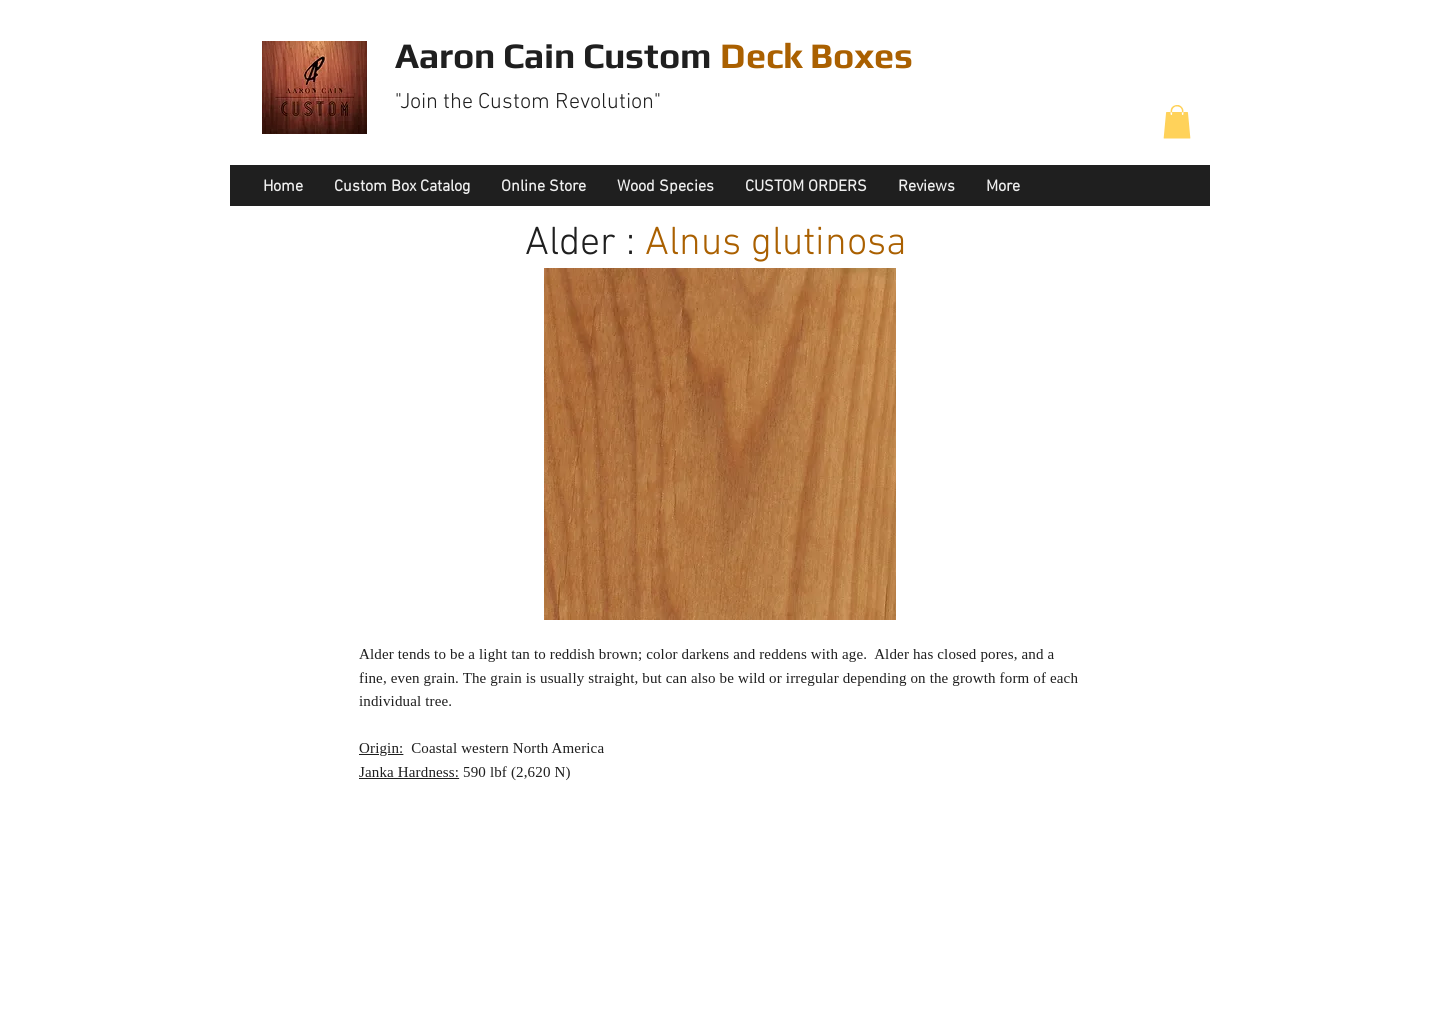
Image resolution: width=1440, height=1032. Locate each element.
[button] (1177, 121)
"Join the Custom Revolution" (528, 102)
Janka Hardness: (409, 772)
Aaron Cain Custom (654, 55)
